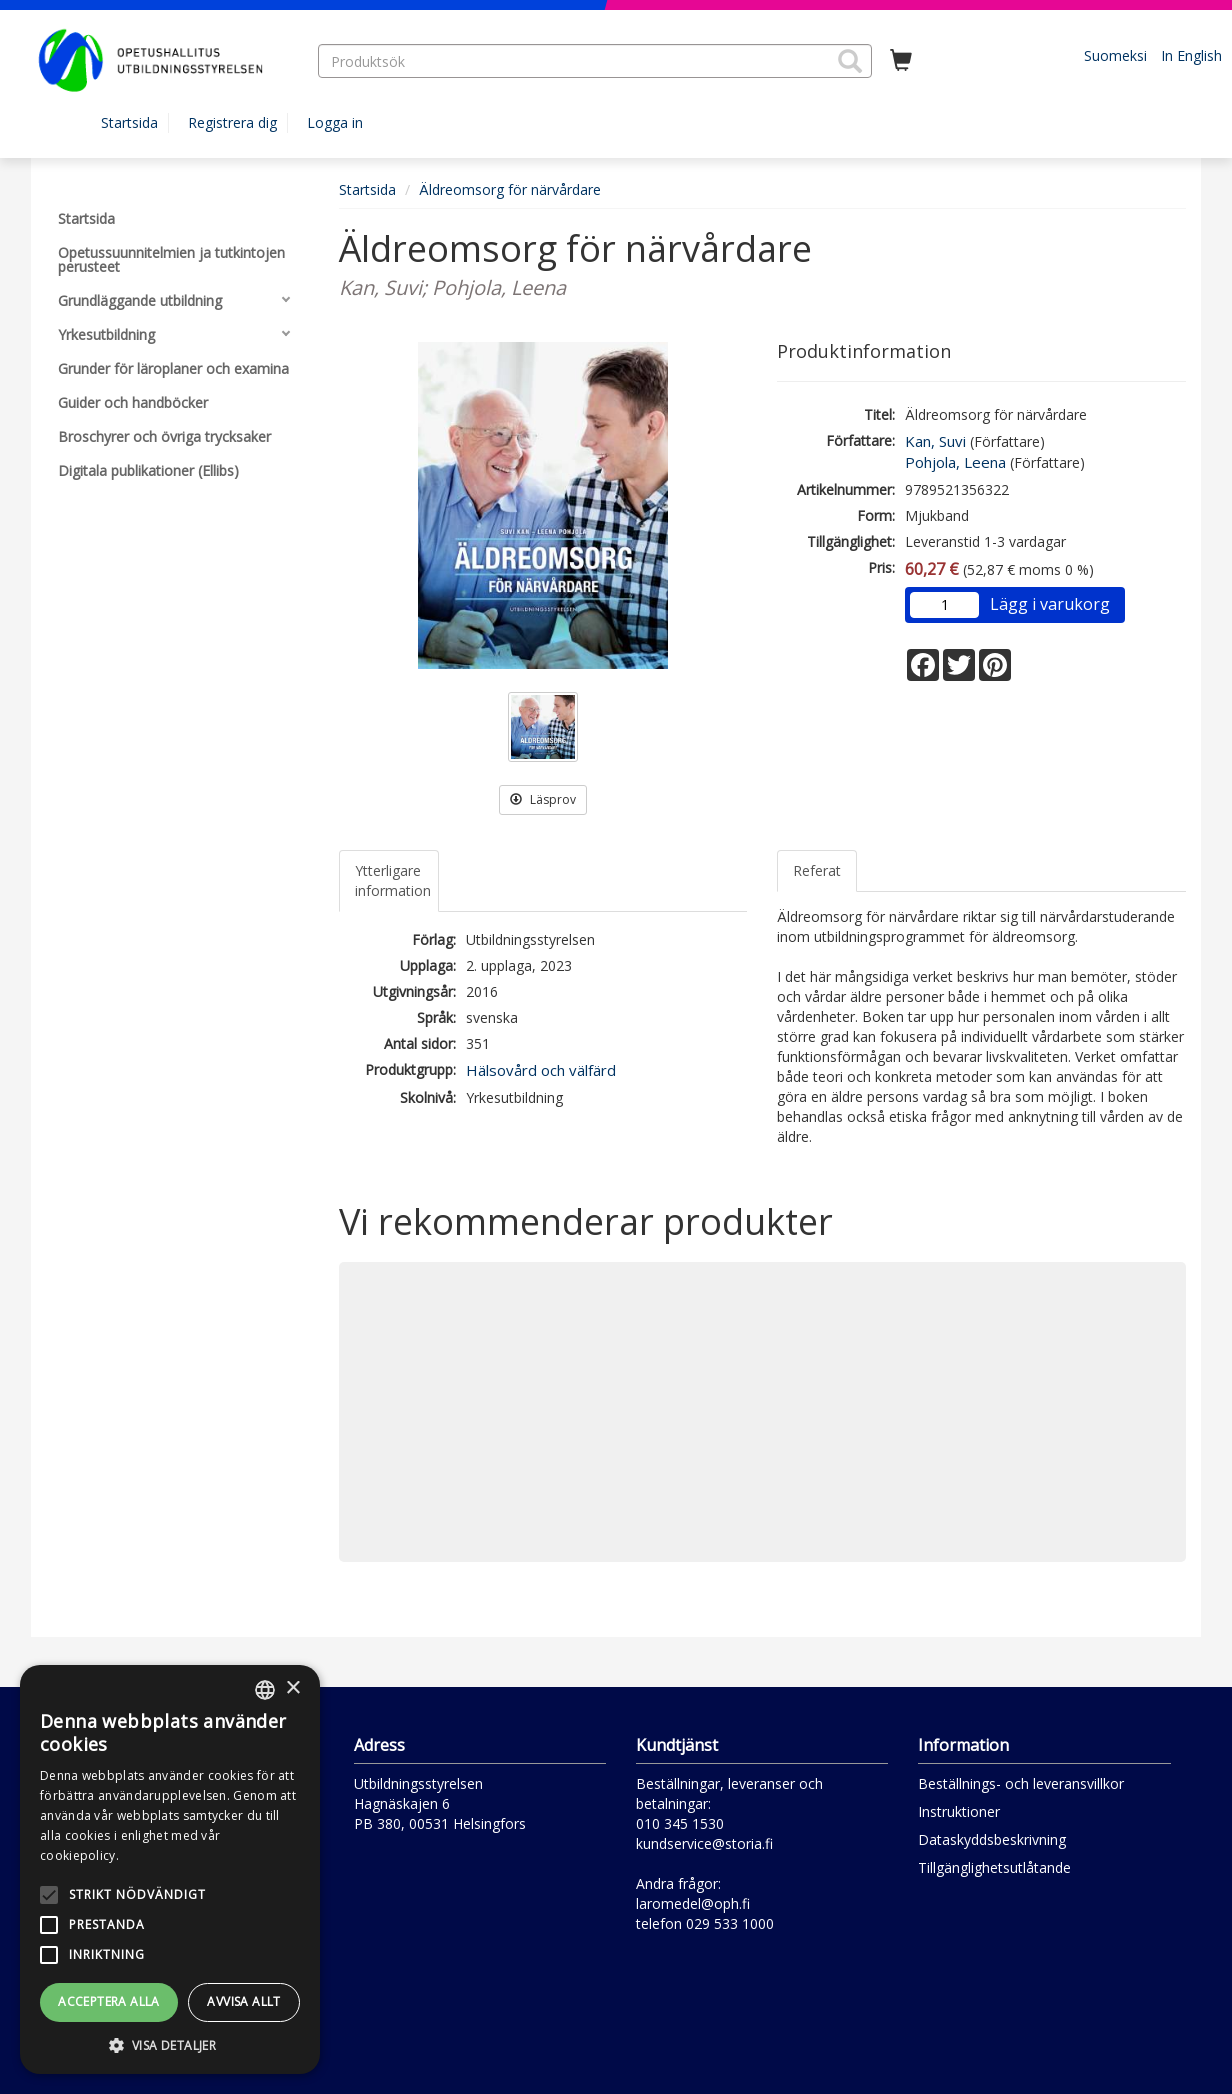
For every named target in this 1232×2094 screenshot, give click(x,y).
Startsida (129, 122)
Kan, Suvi (935, 441)
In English (1191, 55)
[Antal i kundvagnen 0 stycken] (901, 61)
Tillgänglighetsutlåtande (994, 1867)
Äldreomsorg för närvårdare (510, 189)
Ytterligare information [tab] (393, 880)
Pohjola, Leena (955, 462)
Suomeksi (1115, 55)
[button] (850, 61)
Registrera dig (232, 122)
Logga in (335, 122)
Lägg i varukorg (1050, 604)
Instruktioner (959, 1811)
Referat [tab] (817, 870)
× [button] (292, 1688)
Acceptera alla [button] (109, 2001)
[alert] (170, 1869)
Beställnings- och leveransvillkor (1021, 1783)
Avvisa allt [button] (243, 2001)
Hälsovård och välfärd (541, 1070)
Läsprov (543, 799)
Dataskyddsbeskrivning (992, 1839)
